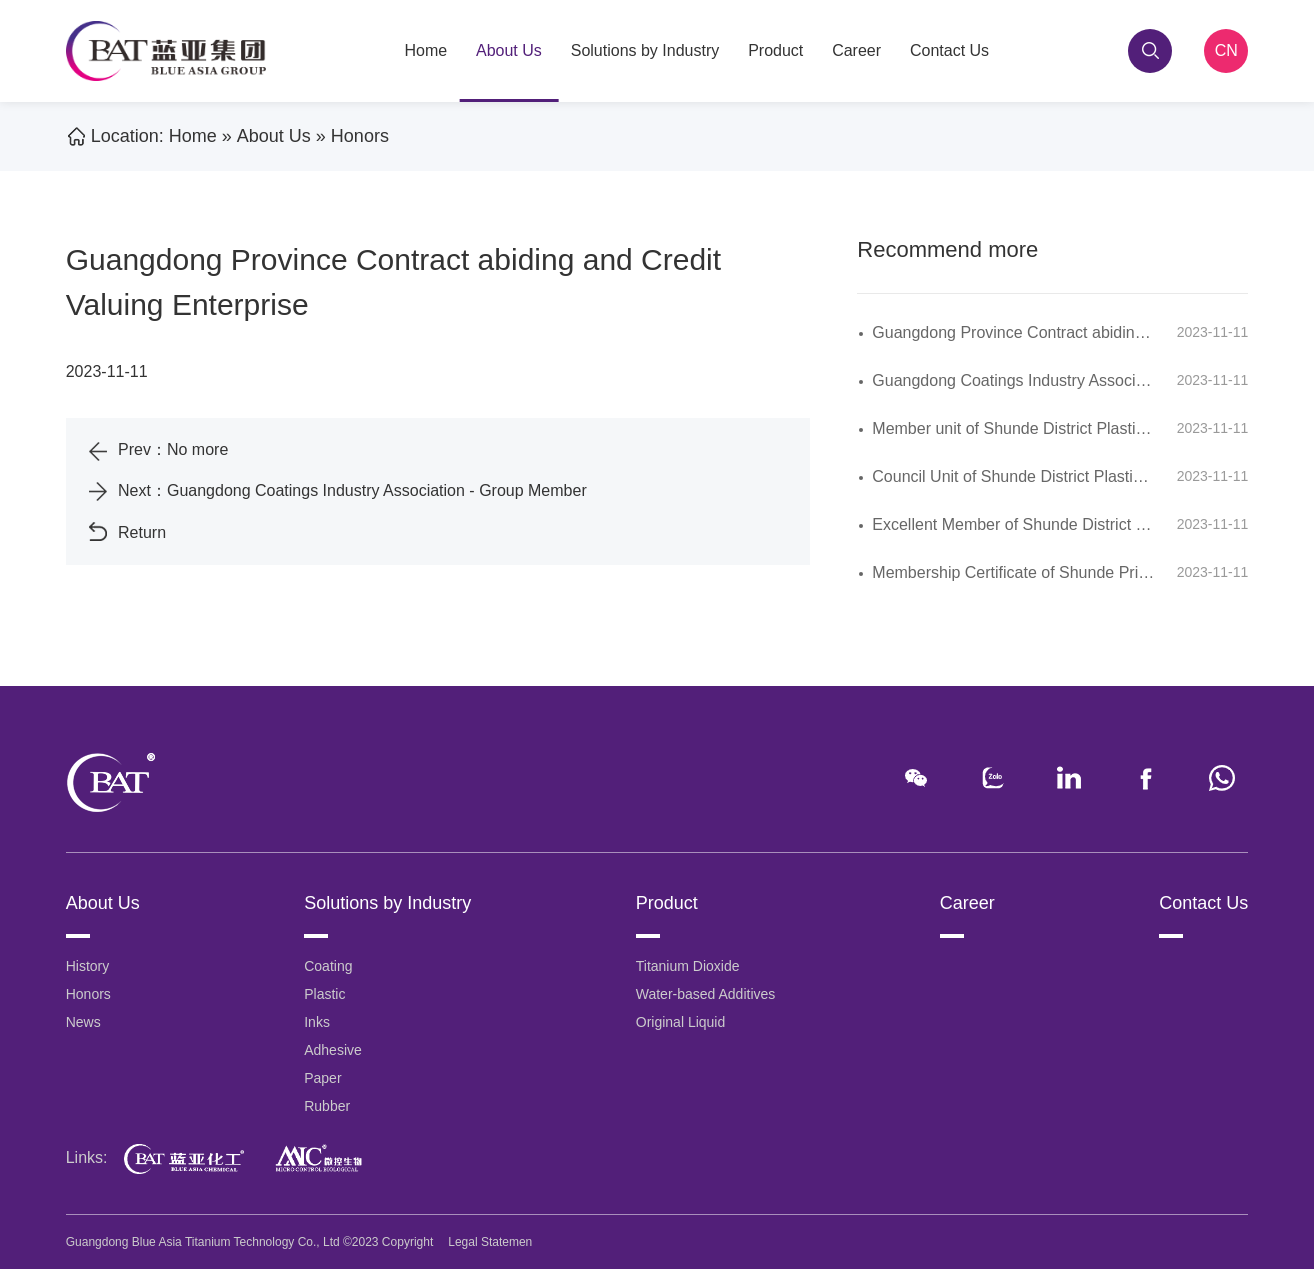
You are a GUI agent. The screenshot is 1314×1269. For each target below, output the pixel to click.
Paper (322, 1078)
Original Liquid (681, 1022)
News (83, 1022)
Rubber (327, 1106)
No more (197, 449)
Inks (317, 1022)
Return (142, 532)
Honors (360, 136)
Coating (328, 966)
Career (856, 50)
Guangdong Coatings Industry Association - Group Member (377, 490)
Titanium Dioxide (688, 966)
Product (775, 50)
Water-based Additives (706, 994)
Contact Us (949, 50)
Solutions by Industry (645, 50)
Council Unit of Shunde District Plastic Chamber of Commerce (1091, 476)
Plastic (324, 994)
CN (1226, 50)
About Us (509, 50)
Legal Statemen (490, 1242)
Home (425, 50)
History (88, 966)
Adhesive (333, 1050)
